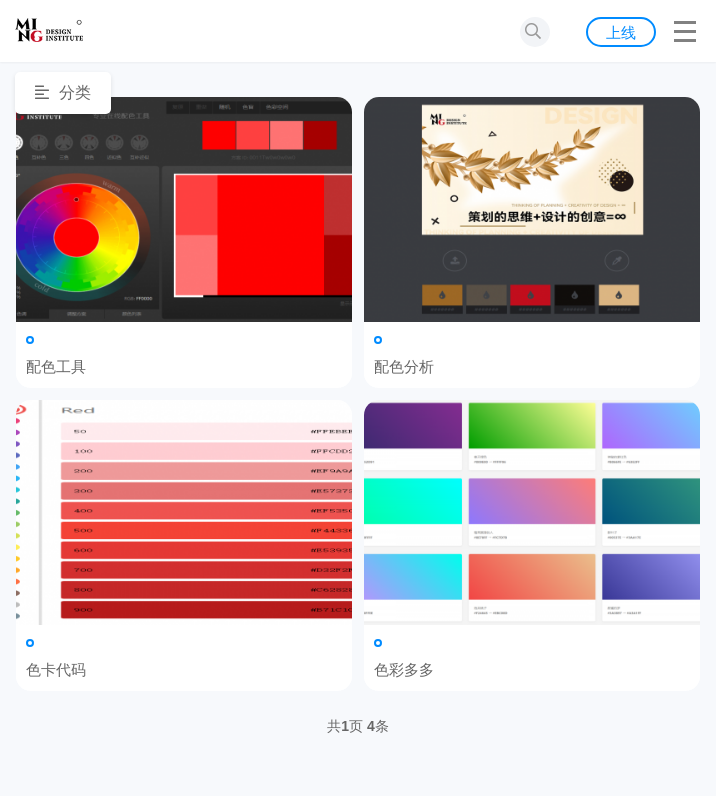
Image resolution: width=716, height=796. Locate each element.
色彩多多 (532, 512)
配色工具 (184, 209)
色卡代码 (184, 512)
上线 (621, 32)
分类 (63, 92)
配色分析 (532, 209)
